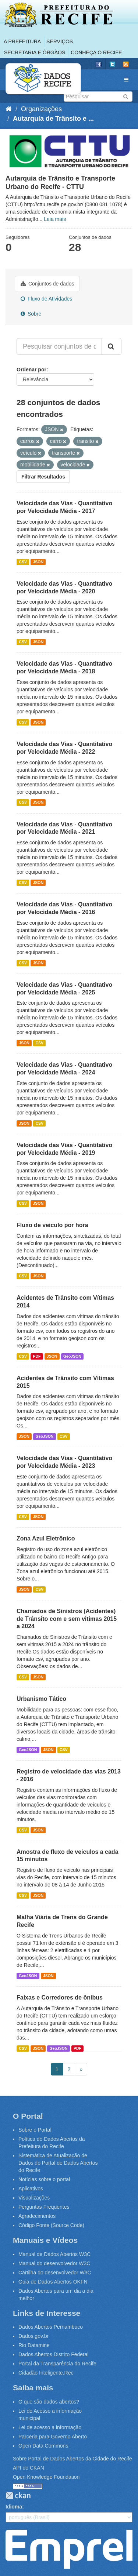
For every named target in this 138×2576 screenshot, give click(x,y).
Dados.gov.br (33, 2336)
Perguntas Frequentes (44, 2207)
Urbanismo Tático (41, 1699)
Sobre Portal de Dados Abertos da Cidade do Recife (72, 2459)
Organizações (41, 109)
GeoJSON (72, 1356)
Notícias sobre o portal (44, 2179)
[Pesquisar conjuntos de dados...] (59, 346)
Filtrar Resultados (43, 477)
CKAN (18, 2495)
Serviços (59, 41)
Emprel (69, 2549)
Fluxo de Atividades (46, 299)
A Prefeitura (22, 41)
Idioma (14, 2507)
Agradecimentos (37, 2216)
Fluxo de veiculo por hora (52, 1225)
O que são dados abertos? (48, 2402)
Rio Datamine (34, 2345)
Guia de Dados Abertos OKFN (53, 2282)
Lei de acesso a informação (49, 2427)
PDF (36, 1356)
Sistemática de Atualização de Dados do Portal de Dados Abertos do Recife (58, 2163)
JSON (38, 562)
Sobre (31, 314)
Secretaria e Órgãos (34, 52)
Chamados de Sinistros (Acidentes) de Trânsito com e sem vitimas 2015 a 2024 (67, 1619)
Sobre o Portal (35, 2130)
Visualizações (34, 2198)
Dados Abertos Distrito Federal (53, 2354)
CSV (23, 562)
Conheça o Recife (96, 52)
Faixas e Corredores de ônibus (60, 1997)
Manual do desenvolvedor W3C (54, 2263)
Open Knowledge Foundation (46, 2477)
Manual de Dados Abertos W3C (54, 2254)
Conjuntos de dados (47, 284)
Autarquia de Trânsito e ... (53, 118)
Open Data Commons (43, 2446)
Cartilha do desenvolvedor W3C (54, 2272)
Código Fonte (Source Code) (51, 2225)
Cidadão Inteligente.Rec (45, 2373)
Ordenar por (31, 369)
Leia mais (55, 219)
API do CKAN (28, 2468)
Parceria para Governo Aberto (52, 2436)
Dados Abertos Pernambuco (50, 2327)
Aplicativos (30, 2188)
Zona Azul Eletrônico (46, 1538)
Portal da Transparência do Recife (57, 2363)
